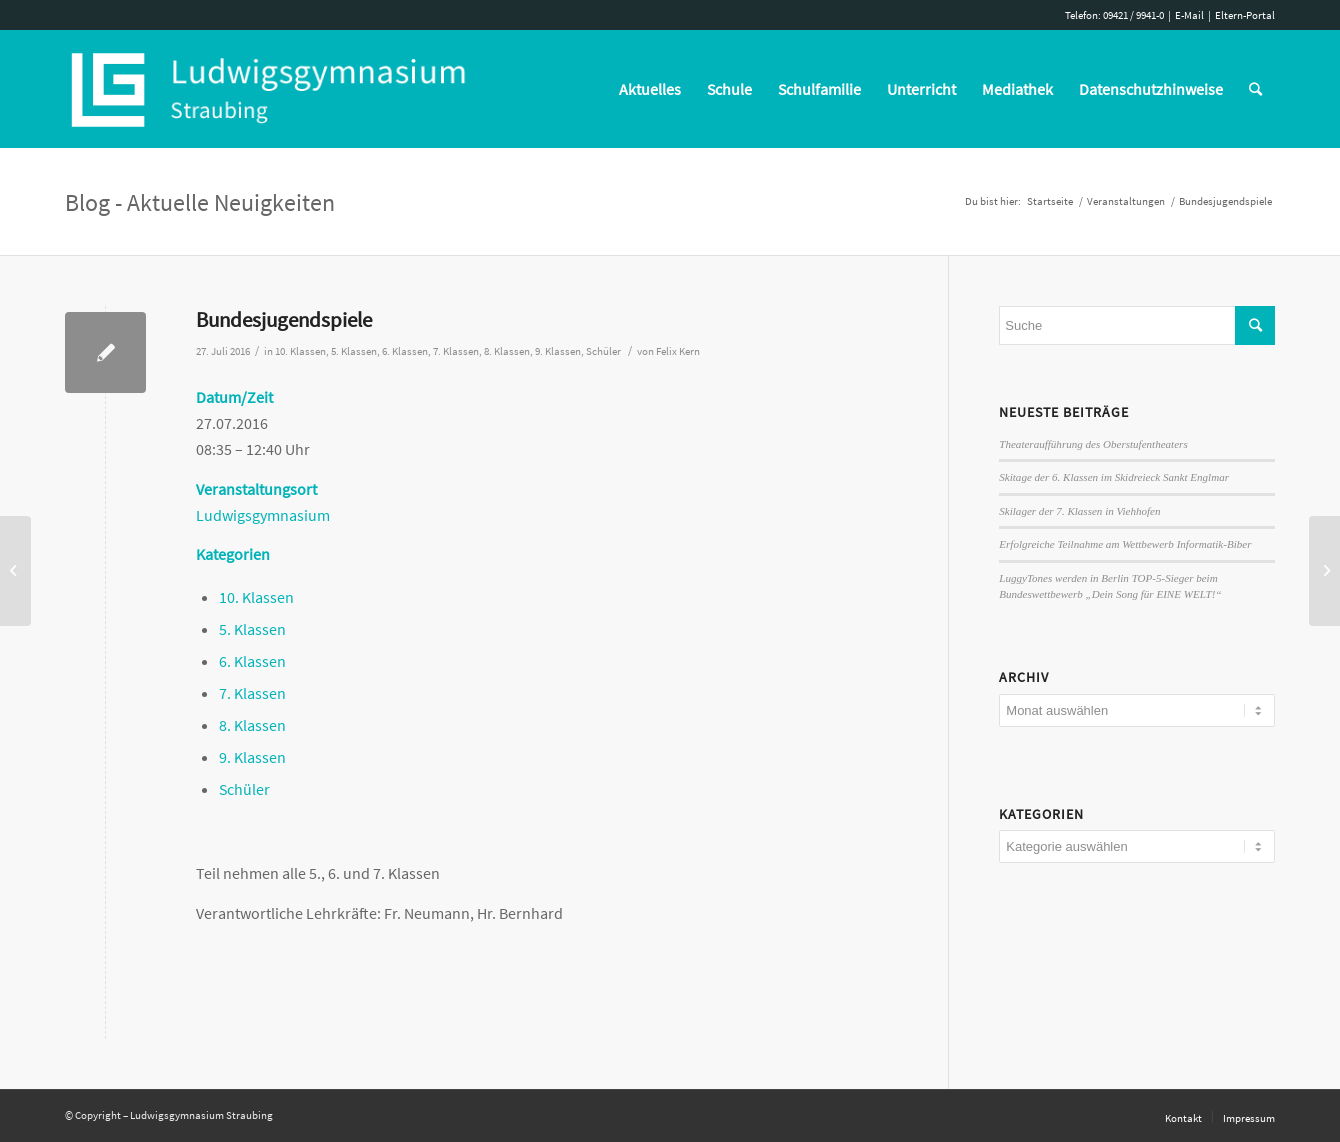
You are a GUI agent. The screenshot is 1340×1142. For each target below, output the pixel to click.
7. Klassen (456, 351)
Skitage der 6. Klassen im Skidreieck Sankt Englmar (1114, 477)
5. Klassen (354, 351)
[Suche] (1255, 89)
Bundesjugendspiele (284, 319)
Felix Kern (678, 351)
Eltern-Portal (1245, 15)
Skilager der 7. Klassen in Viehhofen (1079, 511)
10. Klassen (300, 351)
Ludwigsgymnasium (263, 515)
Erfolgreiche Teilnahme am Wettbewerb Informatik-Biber (1125, 544)
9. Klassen (558, 351)
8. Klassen (507, 351)
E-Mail (1189, 15)
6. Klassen (405, 351)
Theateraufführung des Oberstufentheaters (1093, 444)
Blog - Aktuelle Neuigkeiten (200, 202)
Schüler (603, 351)
